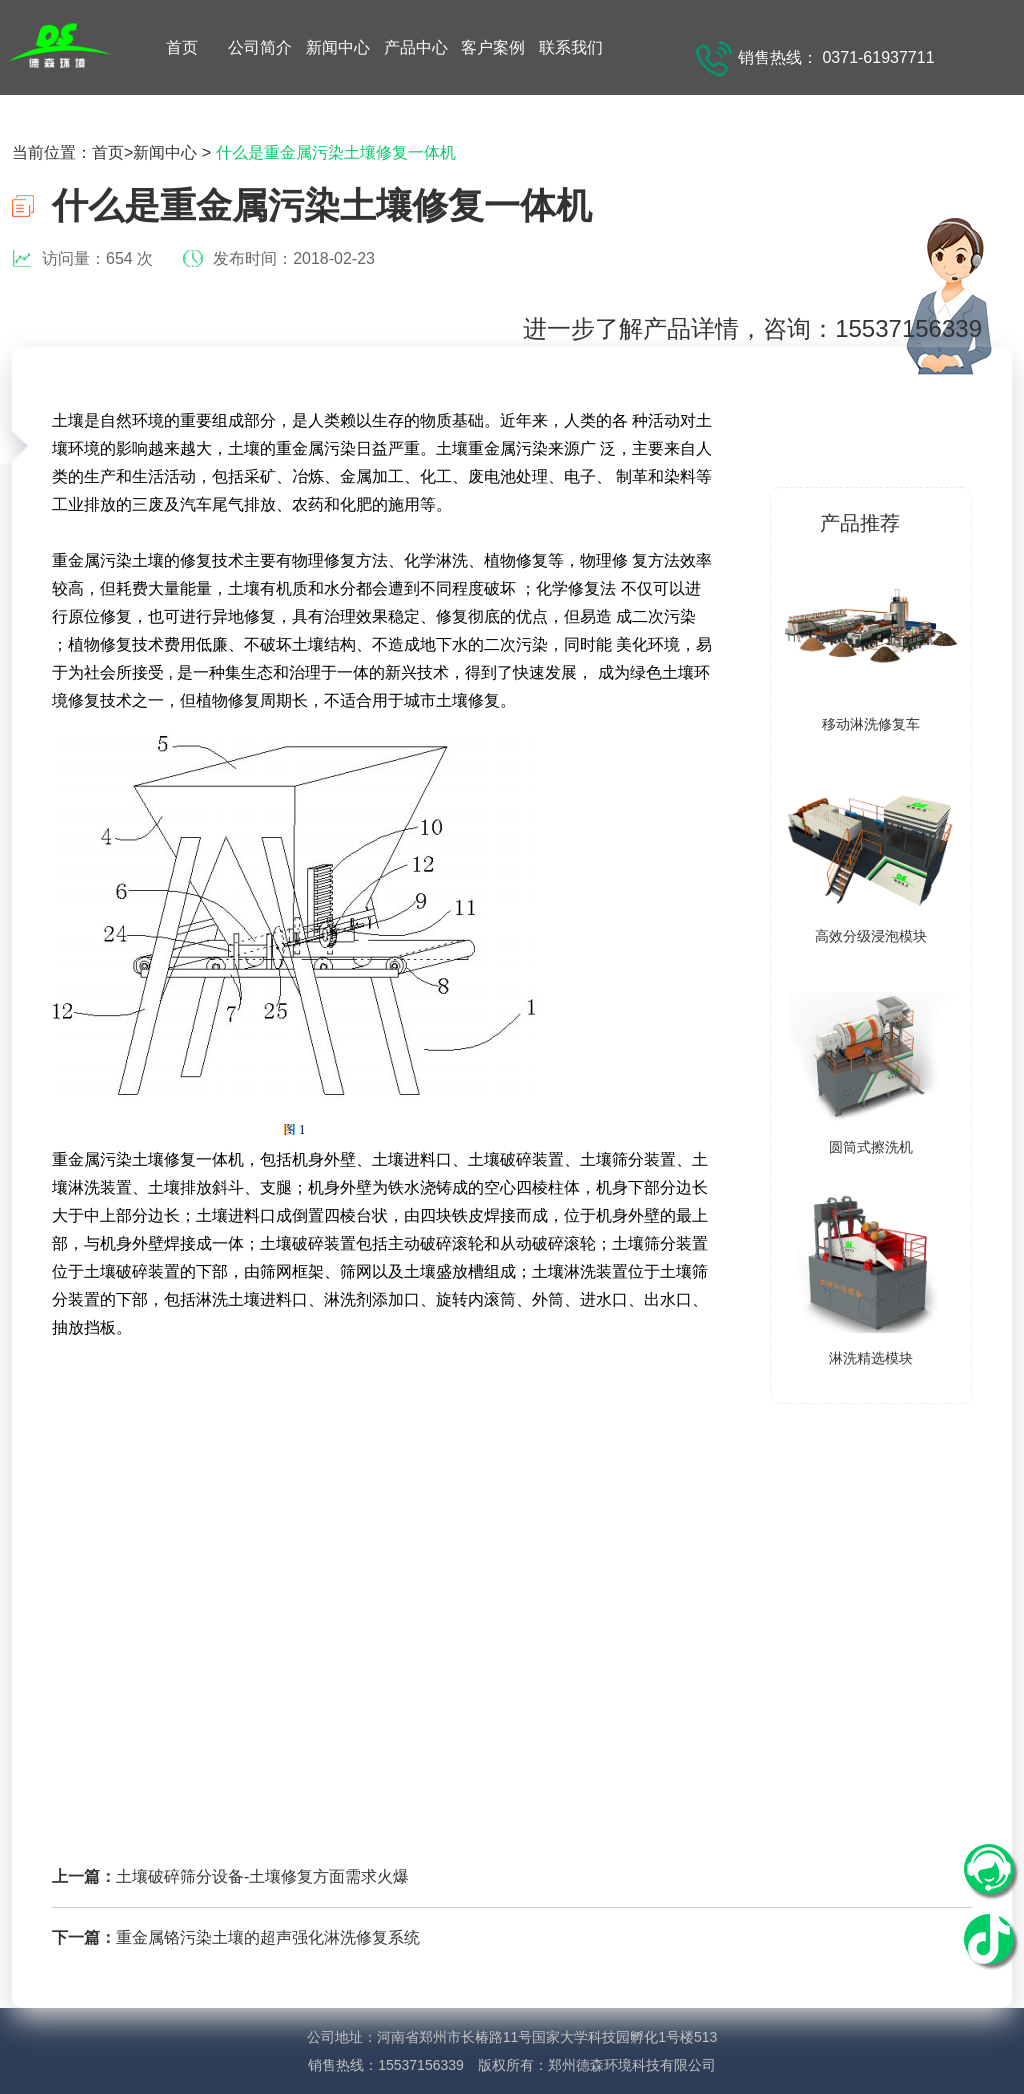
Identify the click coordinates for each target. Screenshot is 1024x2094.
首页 (182, 47)
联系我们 (571, 47)
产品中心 (416, 47)
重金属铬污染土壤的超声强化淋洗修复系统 (268, 1937)
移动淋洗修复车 (871, 724)
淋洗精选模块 (871, 1358)
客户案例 (493, 47)
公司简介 (260, 47)
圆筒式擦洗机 (871, 1147)
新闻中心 (338, 47)
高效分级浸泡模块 (871, 936)
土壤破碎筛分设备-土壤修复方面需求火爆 (262, 1876)
